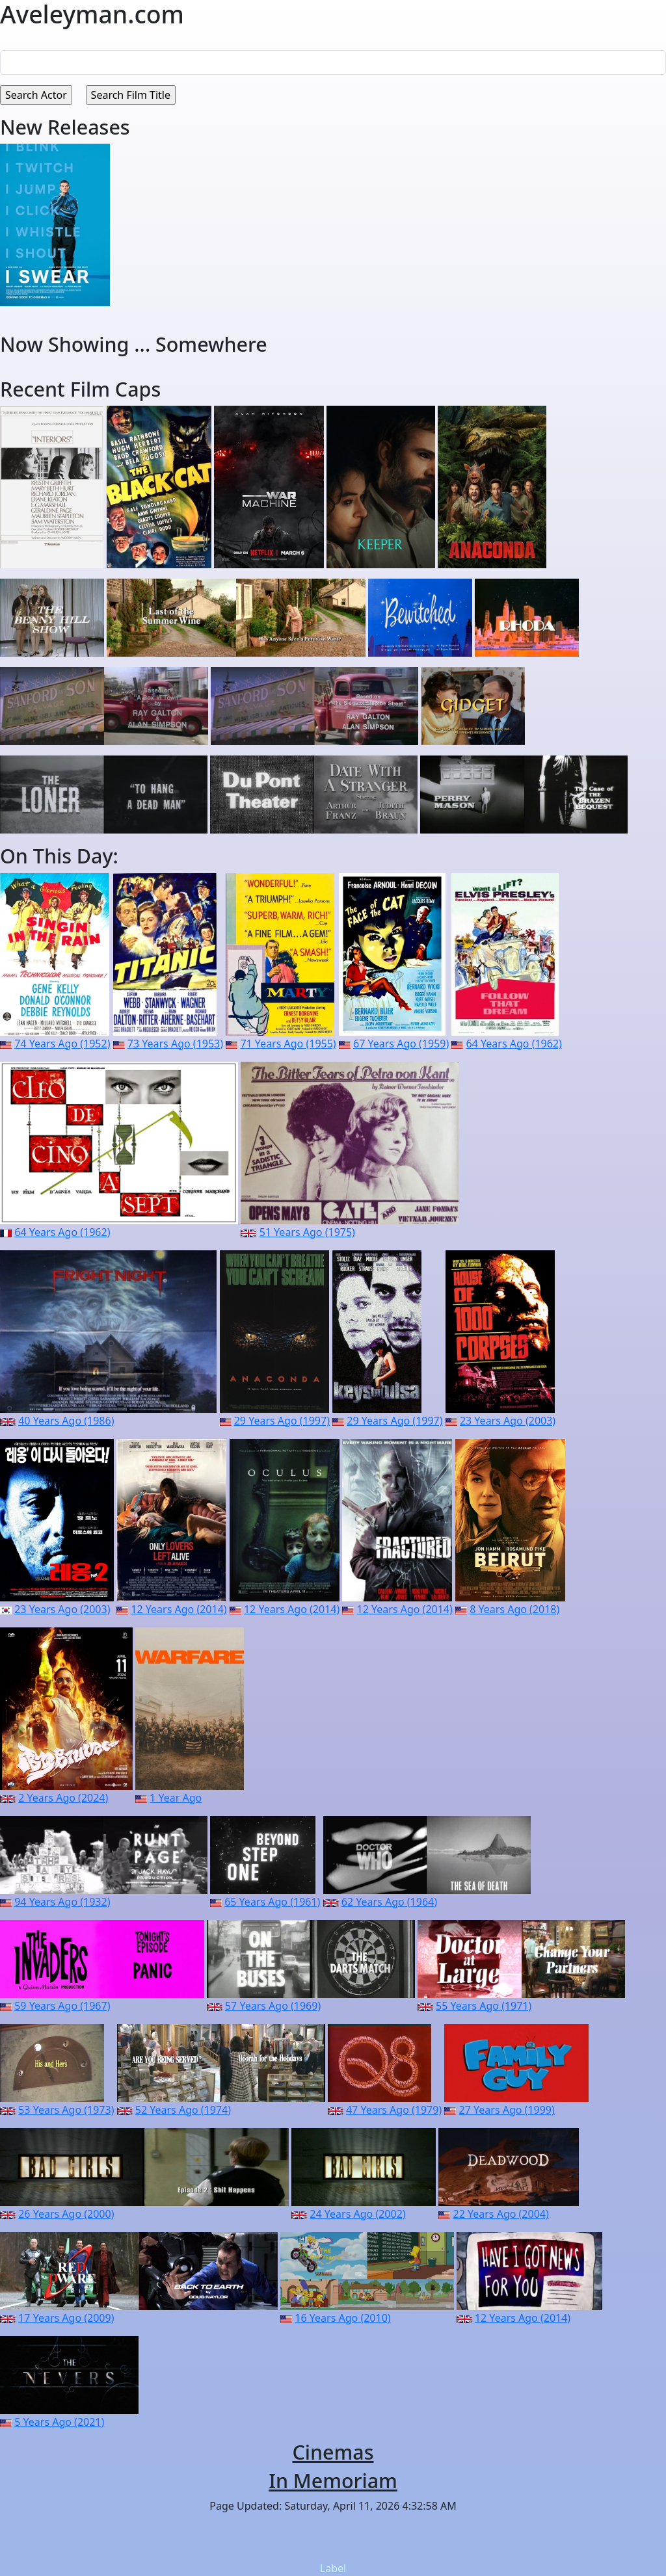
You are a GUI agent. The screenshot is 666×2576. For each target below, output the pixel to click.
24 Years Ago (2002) (357, 2214)
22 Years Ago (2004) (501, 2214)
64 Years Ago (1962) (514, 1043)
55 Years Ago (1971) (483, 2006)
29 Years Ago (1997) (282, 1420)
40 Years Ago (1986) (66, 1420)
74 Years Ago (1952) (62, 1043)
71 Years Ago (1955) (288, 1043)
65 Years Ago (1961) (272, 1902)
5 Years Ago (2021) (59, 2422)
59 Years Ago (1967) (62, 2006)
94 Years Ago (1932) (62, 1902)
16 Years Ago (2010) (342, 2318)
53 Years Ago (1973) (66, 2110)
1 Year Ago (176, 1798)
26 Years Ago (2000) (66, 2214)
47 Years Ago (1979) (394, 2110)
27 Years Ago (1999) (507, 2110)
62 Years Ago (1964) (389, 1902)
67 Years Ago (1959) (401, 1043)
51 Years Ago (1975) (307, 1232)
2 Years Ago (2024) (63, 1798)
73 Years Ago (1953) (175, 1043)
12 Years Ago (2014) (178, 1609)
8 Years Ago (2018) (514, 1609)
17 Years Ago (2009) (66, 2318)
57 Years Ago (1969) (273, 2006)
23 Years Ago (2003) (507, 1420)
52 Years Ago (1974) (183, 2110)
